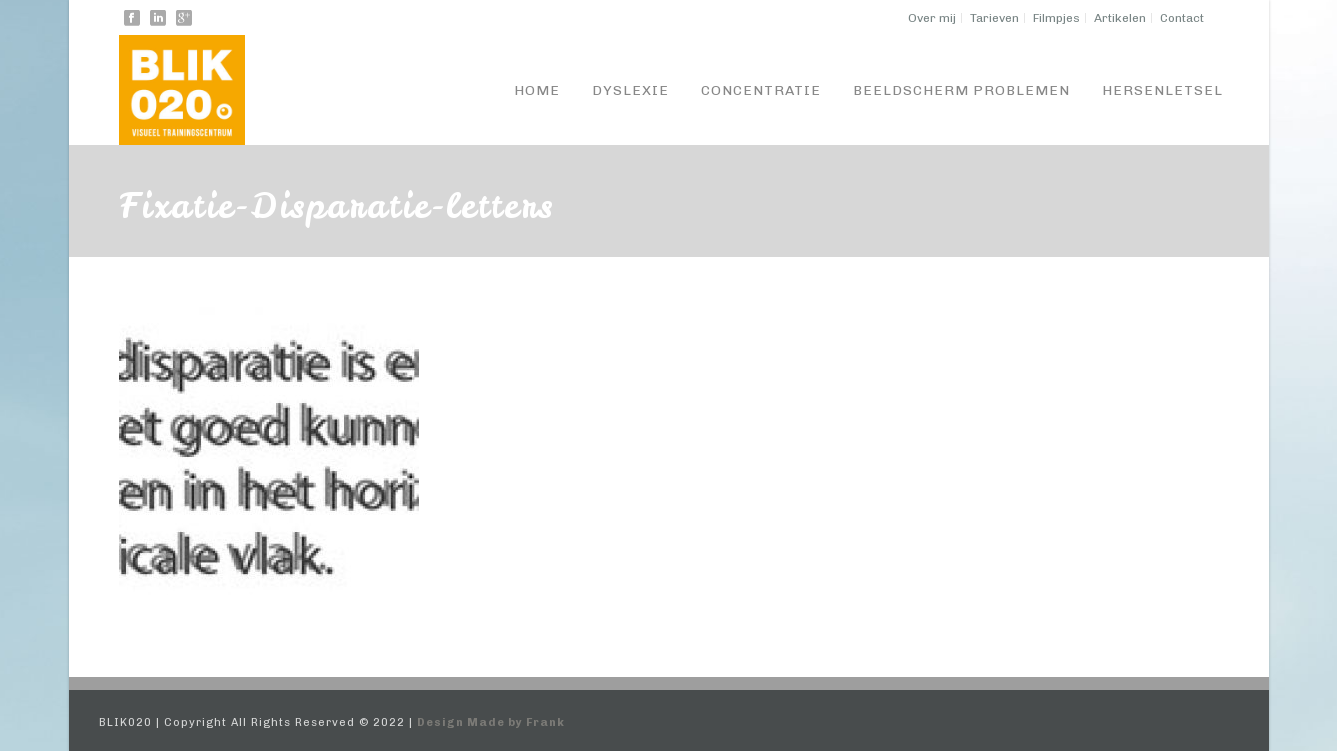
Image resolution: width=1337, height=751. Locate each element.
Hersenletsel (1162, 90)
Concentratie (761, 90)
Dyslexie (630, 90)
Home (537, 90)
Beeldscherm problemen (961, 90)
